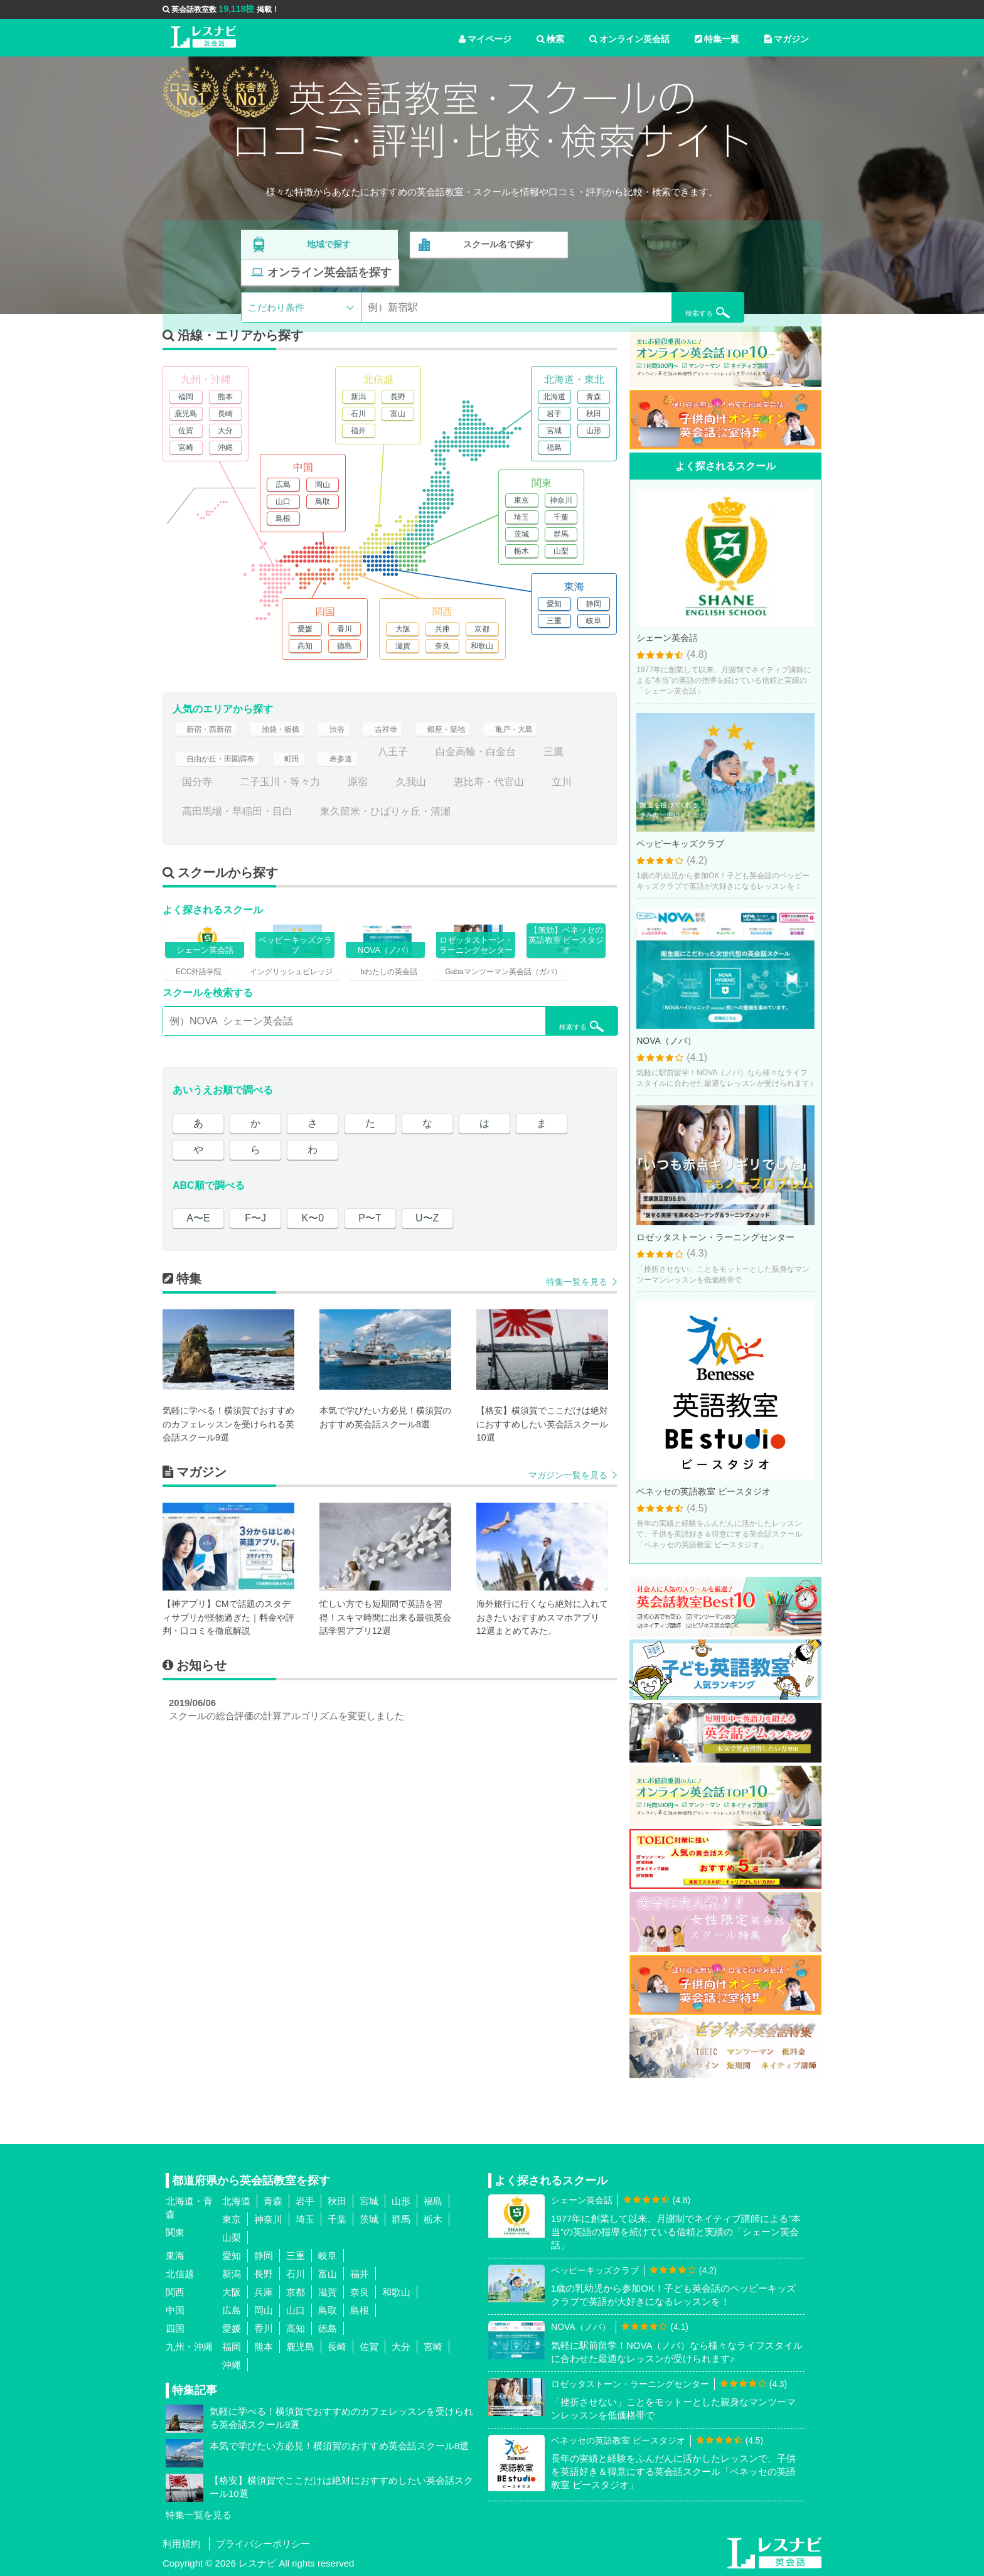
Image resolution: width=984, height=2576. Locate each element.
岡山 (322, 484)
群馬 (561, 534)
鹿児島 (185, 413)
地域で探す (329, 243)
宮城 (554, 430)
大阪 (402, 629)
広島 (283, 484)
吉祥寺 (411, 735)
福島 (554, 447)
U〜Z (427, 1323)
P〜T (369, 1323)
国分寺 (245, 795)
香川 (344, 629)
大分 (225, 430)
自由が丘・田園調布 (227, 765)
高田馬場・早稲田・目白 (285, 825)
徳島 (344, 645)
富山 (397, 413)
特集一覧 (717, 39)
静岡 (593, 603)
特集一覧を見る (576, 1387)
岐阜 (593, 620)
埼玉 (521, 517)
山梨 (561, 551)
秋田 (593, 413)
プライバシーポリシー (263, 2543)
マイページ (485, 39)
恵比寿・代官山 (536, 795)
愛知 (554, 603)
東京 (521, 500)
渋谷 (358, 735)
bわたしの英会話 (418, 1039)
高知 (305, 645)
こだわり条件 (276, 277)
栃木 (521, 551)
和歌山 (482, 645)
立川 (192, 825)
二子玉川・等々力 (327, 795)
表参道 (363, 765)
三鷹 (192, 795)
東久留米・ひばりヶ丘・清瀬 (433, 825)
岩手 (554, 413)
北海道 (554, 396)
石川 (358, 413)
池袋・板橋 (295, 735)
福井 (358, 430)
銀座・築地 (479, 735)
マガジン (786, 39)
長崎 (225, 413)
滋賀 (402, 645)
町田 (310, 765)
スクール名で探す (496, 243)
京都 (481, 629)
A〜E (198, 1323)
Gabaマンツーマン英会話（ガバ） (245, 1071)
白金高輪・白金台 (504, 765)
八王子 (421, 765)
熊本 (225, 396)
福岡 (185, 396)
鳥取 (322, 501)
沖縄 (225, 447)
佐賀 (185, 430)
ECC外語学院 (201, 1039)
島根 (283, 518)
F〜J (255, 1323)
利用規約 (181, 2543)
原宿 (406, 795)
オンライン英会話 (629, 39)
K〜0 (313, 1323)
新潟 (358, 396)
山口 (283, 501)
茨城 (521, 534)
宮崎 (185, 447)
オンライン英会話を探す (663, 243)
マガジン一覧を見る (567, 1580)
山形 (593, 430)
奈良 (442, 645)
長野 (397, 396)
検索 (550, 39)
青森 (593, 396)
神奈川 (561, 500)
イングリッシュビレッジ (306, 1039)
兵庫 (442, 629)
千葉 (561, 517)
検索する (675, 277)
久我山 (459, 795)
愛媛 (305, 629)
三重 (554, 620)
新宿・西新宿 (212, 735)
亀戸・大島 (557, 735)
